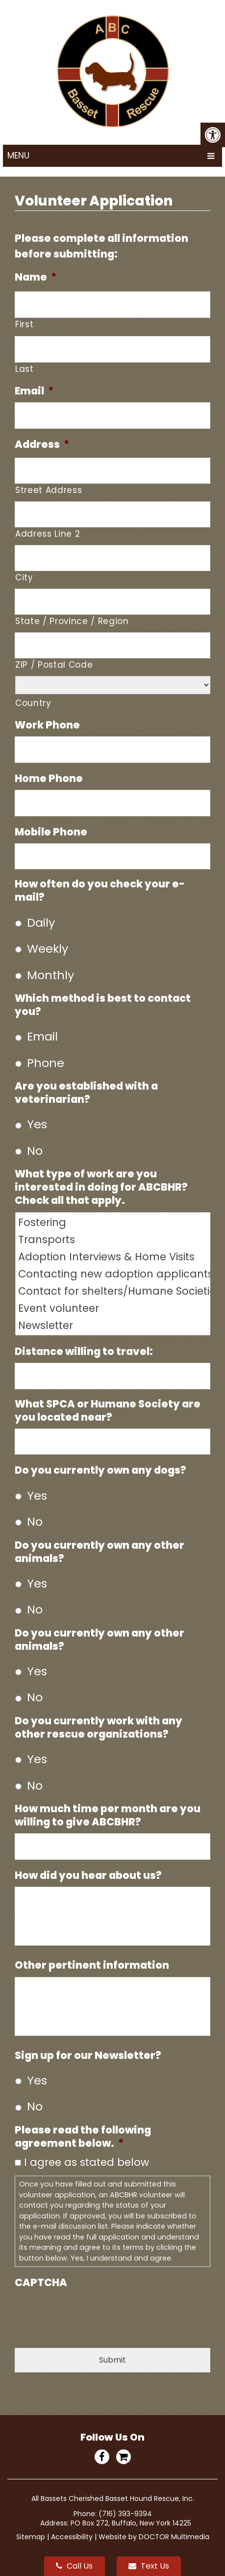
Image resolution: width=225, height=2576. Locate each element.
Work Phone (47, 724)
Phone (45, 1063)
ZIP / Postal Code (54, 665)
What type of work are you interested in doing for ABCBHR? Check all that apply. (101, 1187)
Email (34, 390)
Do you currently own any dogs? (100, 1470)
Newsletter (113, 1325)
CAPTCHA (41, 2282)
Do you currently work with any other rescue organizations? (98, 1727)
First (24, 324)
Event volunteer (113, 1308)
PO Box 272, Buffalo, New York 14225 (131, 2523)
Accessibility (72, 2537)
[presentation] (89, 2313)
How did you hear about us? (88, 1875)
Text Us (148, 2566)
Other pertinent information (92, 1965)
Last (24, 369)
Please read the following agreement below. (83, 2136)
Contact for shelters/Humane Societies (113, 1291)
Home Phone (49, 778)
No (35, 1151)
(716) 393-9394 (125, 2514)
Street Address (48, 490)
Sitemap (30, 2537)
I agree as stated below (86, 2162)
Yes (37, 1124)
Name (35, 277)
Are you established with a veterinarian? (86, 1092)
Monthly (50, 975)
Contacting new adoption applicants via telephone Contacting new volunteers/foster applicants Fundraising (113, 1273)
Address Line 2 (47, 534)
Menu (18, 155)
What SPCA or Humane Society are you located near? (107, 1410)
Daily (41, 922)
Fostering (113, 1222)
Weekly (47, 948)
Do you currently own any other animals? (99, 1551)
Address (42, 444)
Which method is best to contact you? (103, 1004)
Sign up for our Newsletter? (88, 2055)
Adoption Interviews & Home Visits (113, 1256)
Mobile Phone (51, 831)
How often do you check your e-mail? (100, 890)
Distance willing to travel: (84, 1351)
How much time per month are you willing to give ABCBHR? (107, 1815)
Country (33, 703)
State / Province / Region (72, 621)
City (24, 577)
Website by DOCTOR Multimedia (154, 2537)
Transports (113, 1239)
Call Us (74, 2566)
